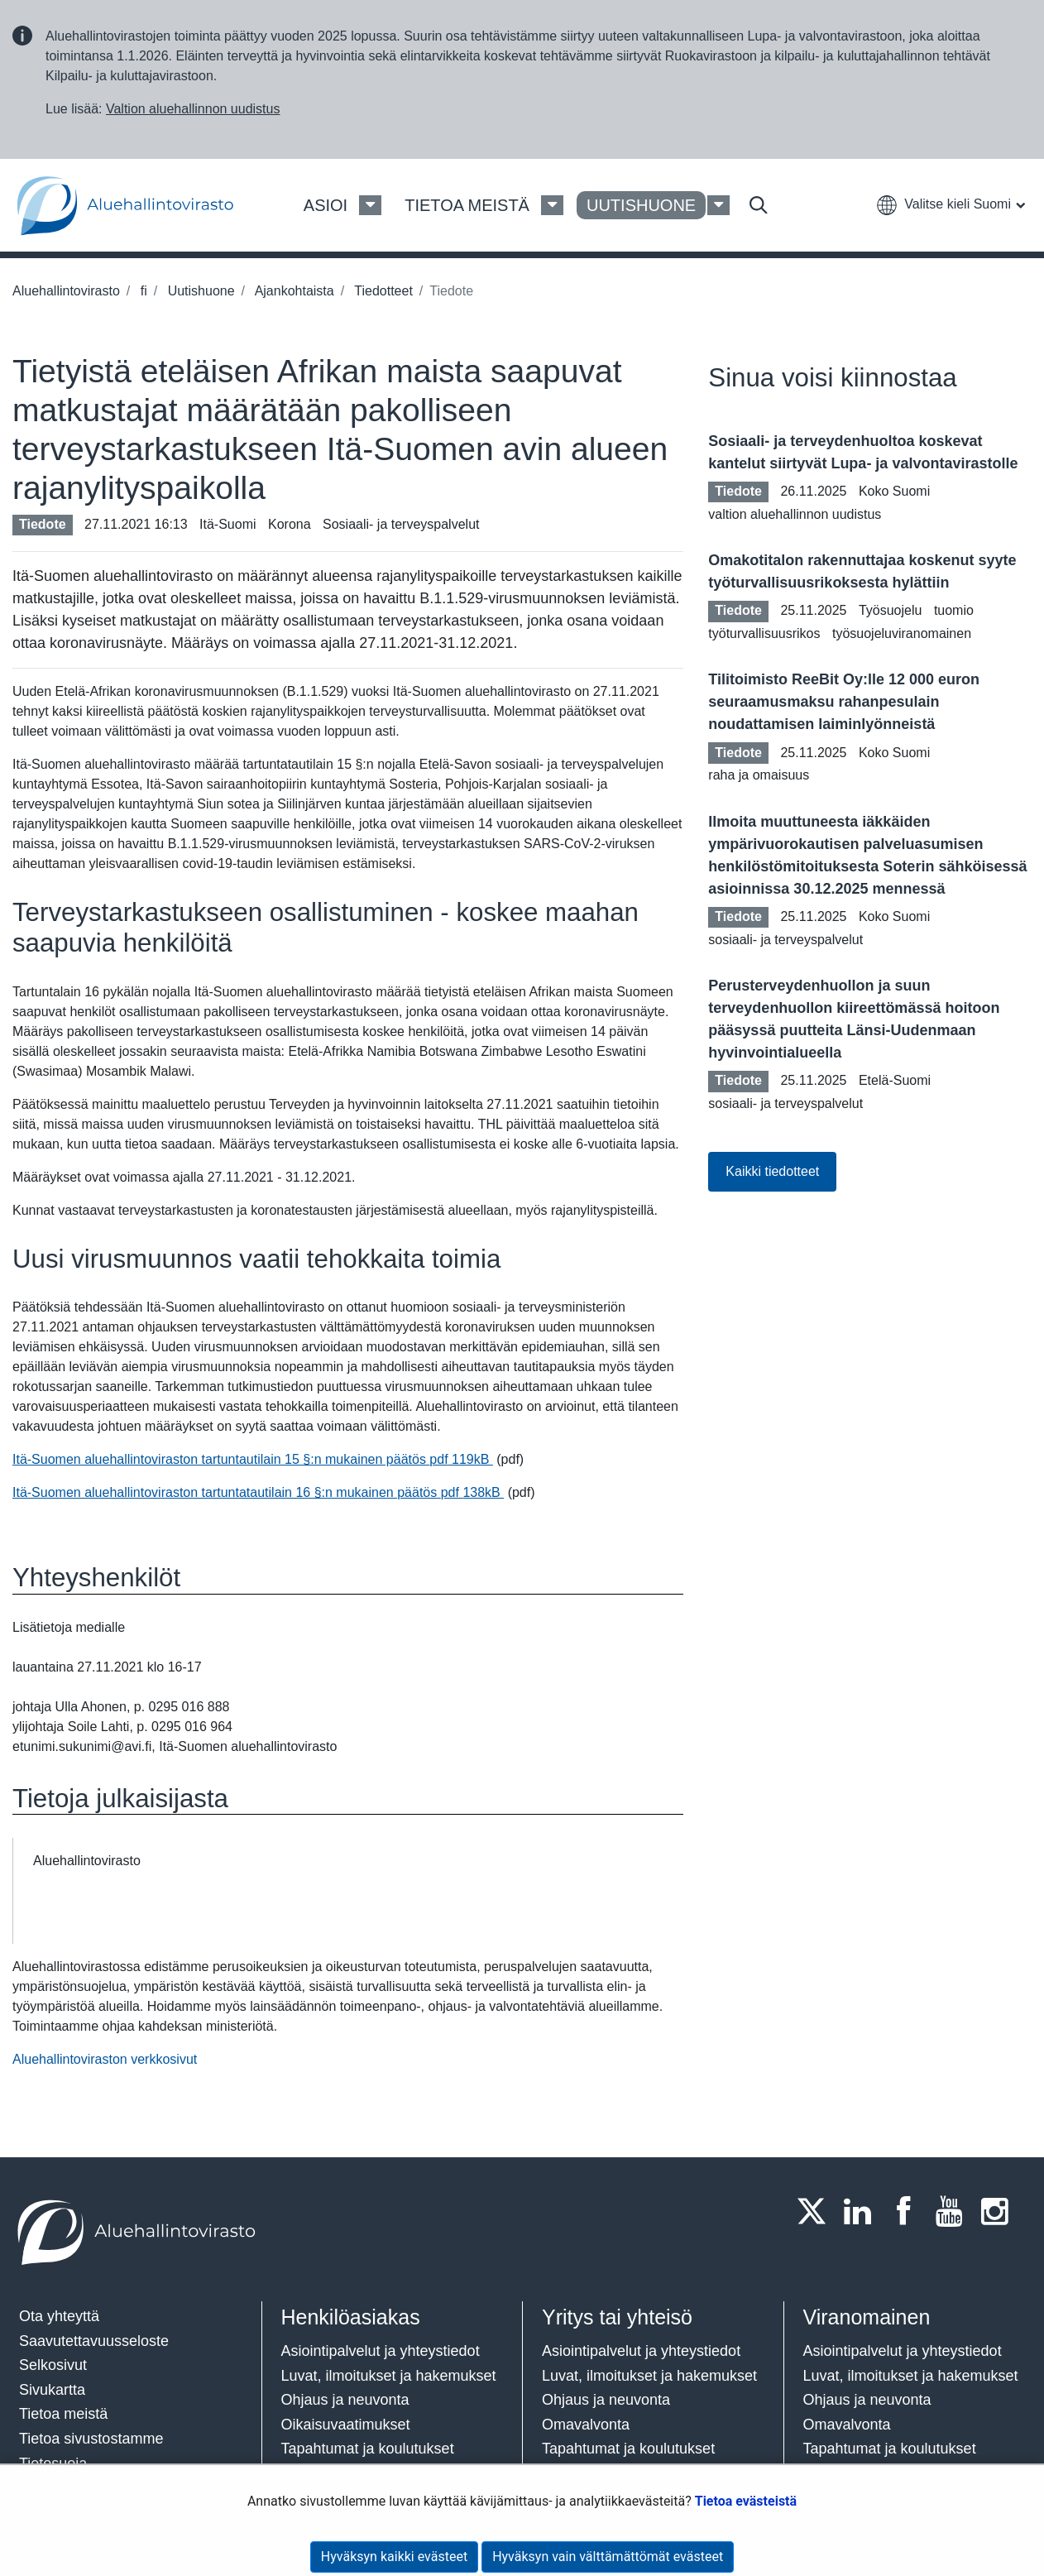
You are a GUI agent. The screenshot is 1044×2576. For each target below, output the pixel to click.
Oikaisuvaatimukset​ (345, 2424)
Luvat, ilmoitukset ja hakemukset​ (388, 2375)
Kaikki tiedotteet (772, 1171)
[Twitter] (816, 2211)
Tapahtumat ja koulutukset (367, 2448)
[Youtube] (954, 2211)
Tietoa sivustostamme (91, 2438)
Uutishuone (199, 291)
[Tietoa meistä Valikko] (552, 205)
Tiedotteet (382, 291)
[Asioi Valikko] (370, 205)
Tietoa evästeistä (746, 2501)
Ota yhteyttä (59, 2316)
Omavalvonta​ (847, 2424)
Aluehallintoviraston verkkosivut (104, 2059)
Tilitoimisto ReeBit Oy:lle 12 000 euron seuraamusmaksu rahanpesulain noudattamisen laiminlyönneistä (843, 701)
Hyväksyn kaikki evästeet (394, 2556)
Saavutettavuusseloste (94, 2341)
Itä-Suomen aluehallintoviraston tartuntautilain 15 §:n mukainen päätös (252, 1459)
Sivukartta (52, 2390)
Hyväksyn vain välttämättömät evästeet (607, 2556)
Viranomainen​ (867, 2317)
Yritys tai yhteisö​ (617, 2317)
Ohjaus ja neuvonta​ (345, 2399)
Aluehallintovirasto (66, 291)
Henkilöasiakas (350, 2317)
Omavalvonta (586, 2424)
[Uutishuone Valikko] (718, 205)
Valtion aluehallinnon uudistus (193, 109)
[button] (950, 204)
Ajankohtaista (292, 291)
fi (141, 291)
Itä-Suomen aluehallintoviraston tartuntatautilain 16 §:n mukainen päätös (258, 1492)
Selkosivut (53, 2365)
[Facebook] (908, 2211)
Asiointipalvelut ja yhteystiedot (380, 2351)
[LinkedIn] (862, 2211)
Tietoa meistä (63, 2414)
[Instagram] (1000, 2211)
